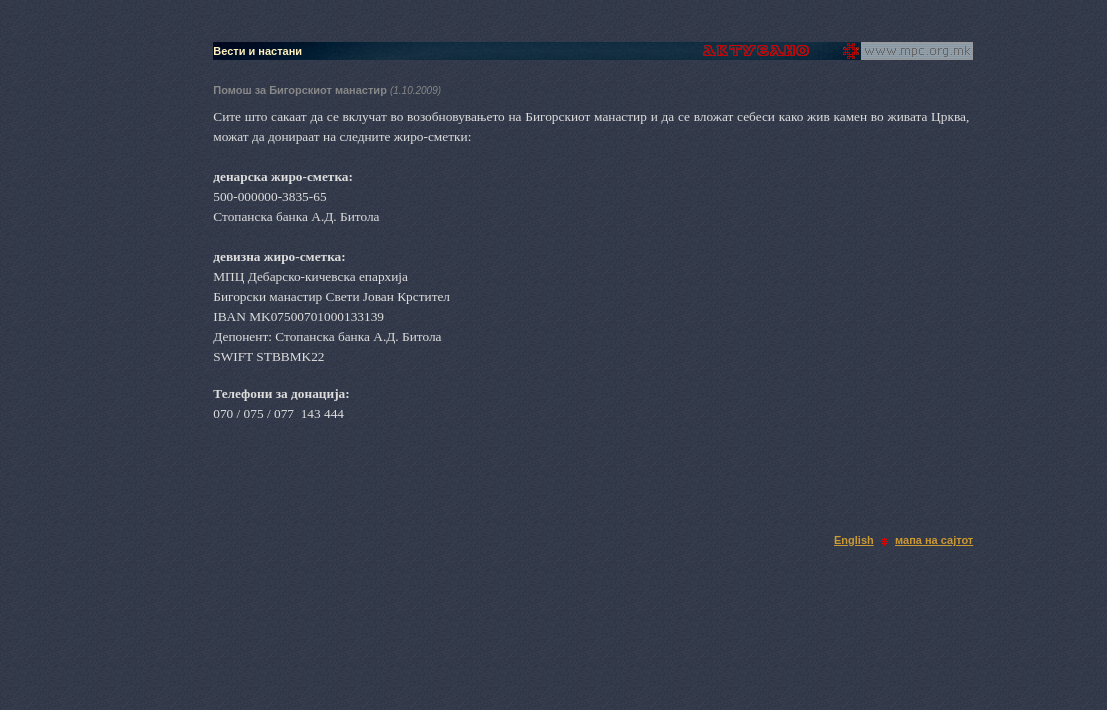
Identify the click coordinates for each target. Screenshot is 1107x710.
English (854, 540)
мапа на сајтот (934, 540)
